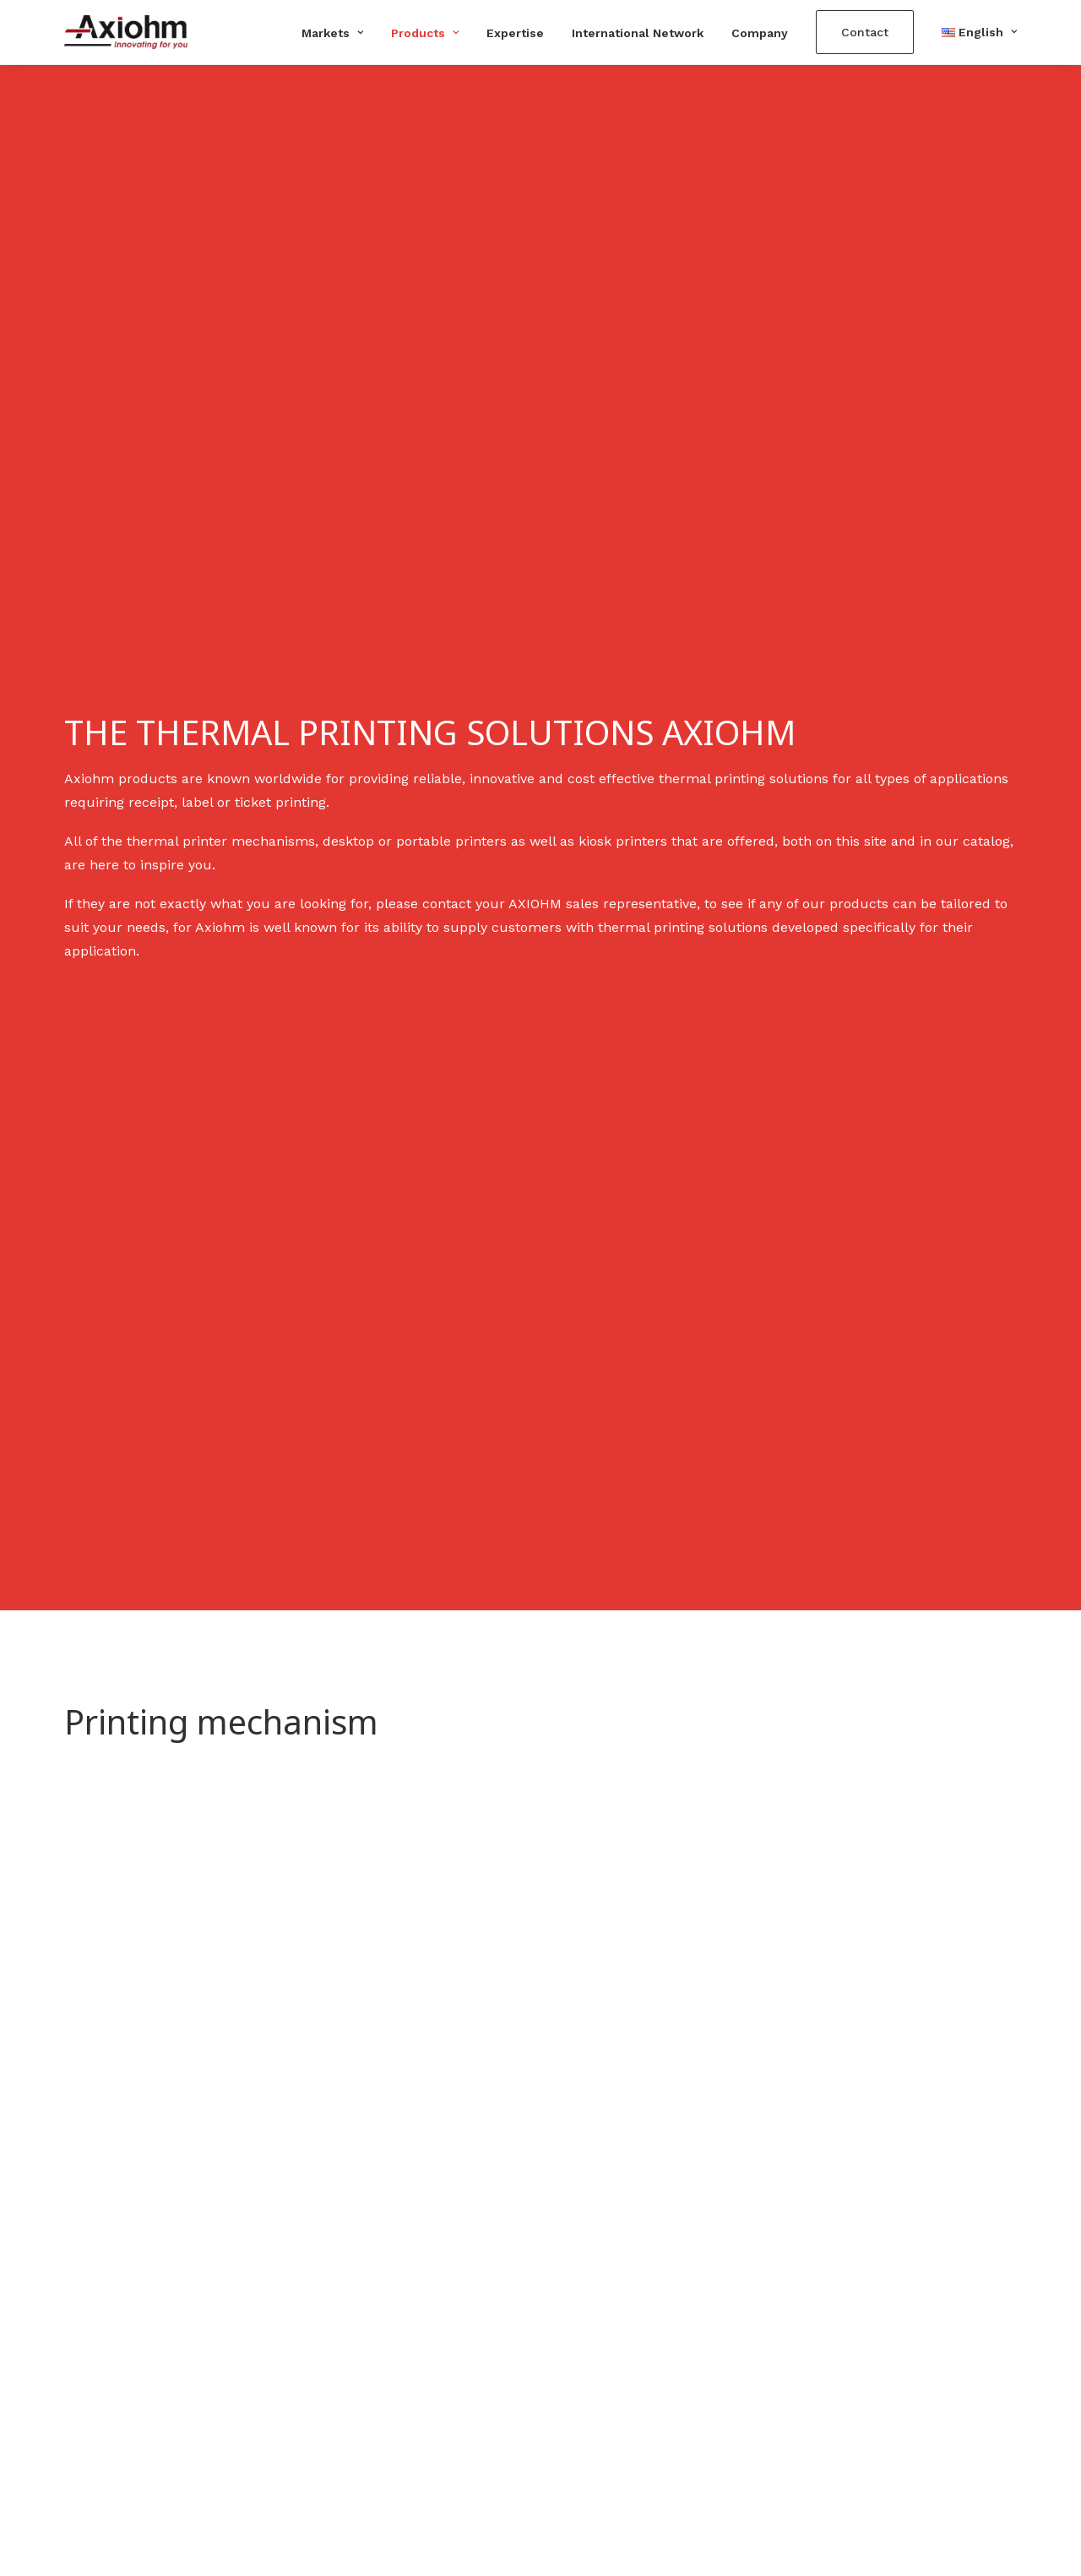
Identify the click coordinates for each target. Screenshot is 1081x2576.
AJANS (645, 2504)
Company (759, 33)
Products (425, 33)
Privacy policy (845, 2399)
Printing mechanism (376, 2304)
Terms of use (844, 2375)
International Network (637, 33)
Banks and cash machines (640, 2304)
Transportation (604, 2423)
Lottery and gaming (619, 2352)
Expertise (515, 33)
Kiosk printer (352, 2328)
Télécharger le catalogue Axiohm (909, 2328)
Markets (332, 33)
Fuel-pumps (596, 2375)
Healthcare (591, 2399)
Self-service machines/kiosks (650, 2328)
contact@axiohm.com (135, 2375)
